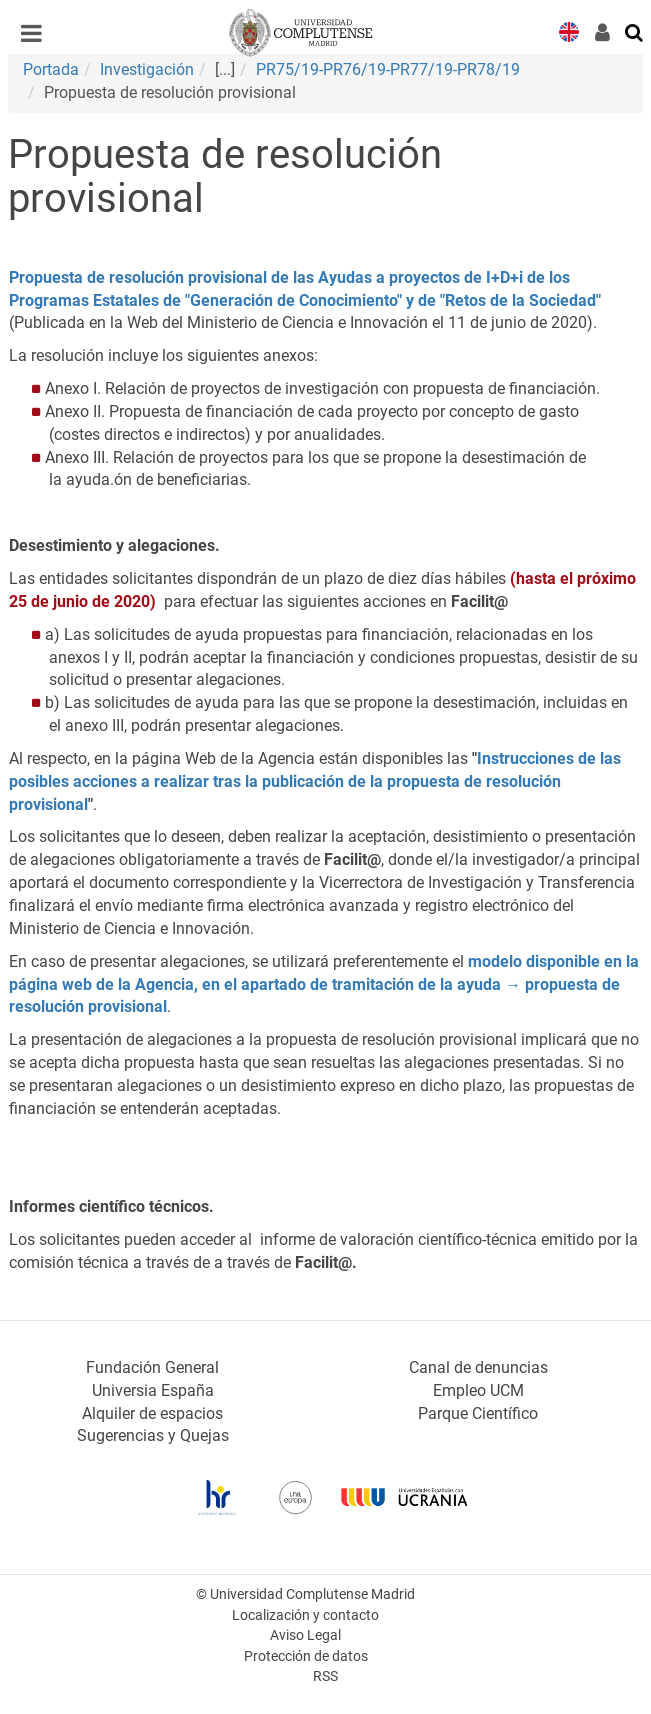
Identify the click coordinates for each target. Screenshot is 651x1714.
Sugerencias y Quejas (153, 1435)
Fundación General (152, 1367)
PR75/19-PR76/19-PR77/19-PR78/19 (388, 69)
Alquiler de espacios (152, 1413)
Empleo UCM (478, 1390)
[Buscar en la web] (635, 31)
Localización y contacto (305, 1615)
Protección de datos (306, 1656)
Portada (51, 69)
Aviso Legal (305, 1635)
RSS (325, 1676)
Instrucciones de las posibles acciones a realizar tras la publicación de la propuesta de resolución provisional (315, 781)
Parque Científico (478, 1413)
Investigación (147, 69)
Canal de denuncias (478, 1367)
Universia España (153, 1390)
